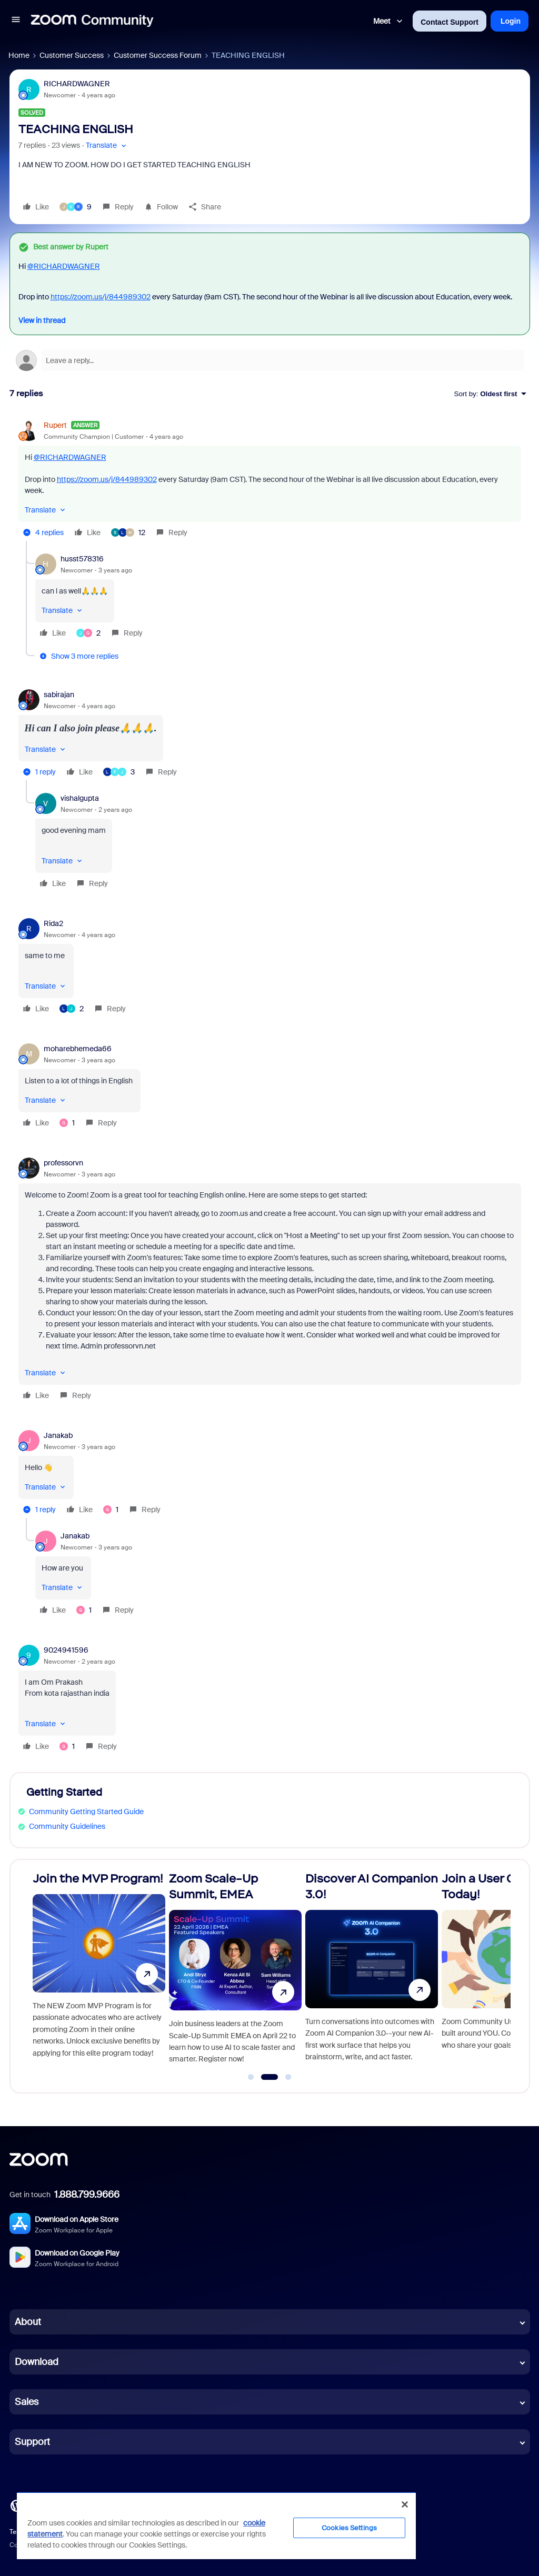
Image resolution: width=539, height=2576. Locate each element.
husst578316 (82, 559)
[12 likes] (128, 532)
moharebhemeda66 (78, 1048)
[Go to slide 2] (269, 2077)
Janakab (58, 1435)
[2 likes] (88, 633)
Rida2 (53, 923)
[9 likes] (75, 207)
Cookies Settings (349, 2527)
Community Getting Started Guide (86, 1811)
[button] (15, 21)
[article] (269, 480)
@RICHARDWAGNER (63, 266)
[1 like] (67, 1123)
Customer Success (71, 55)
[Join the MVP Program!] (99, 1971)
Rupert (55, 425)
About (28, 2322)
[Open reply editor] (269, 360)
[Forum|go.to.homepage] (92, 21)
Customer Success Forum (158, 55)
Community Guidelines (67, 1826)
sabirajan (59, 694)
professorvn (63, 1163)
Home (18, 55)
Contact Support (449, 22)
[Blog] (16, 2505)
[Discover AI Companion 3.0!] (371, 1971)
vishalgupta (80, 798)
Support (32, 2442)
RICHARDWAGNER (77, 83)
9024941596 (66, 1650)
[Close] (405, 2504)
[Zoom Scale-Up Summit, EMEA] (235, 1971)
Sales (26, 2402)
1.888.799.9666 (86, 2194)
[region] (216, 2525)
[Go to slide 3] (288, 2077)
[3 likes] (119, 772)
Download (36, 2362)
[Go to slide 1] (251, 2077)
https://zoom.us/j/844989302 (101, 296)
